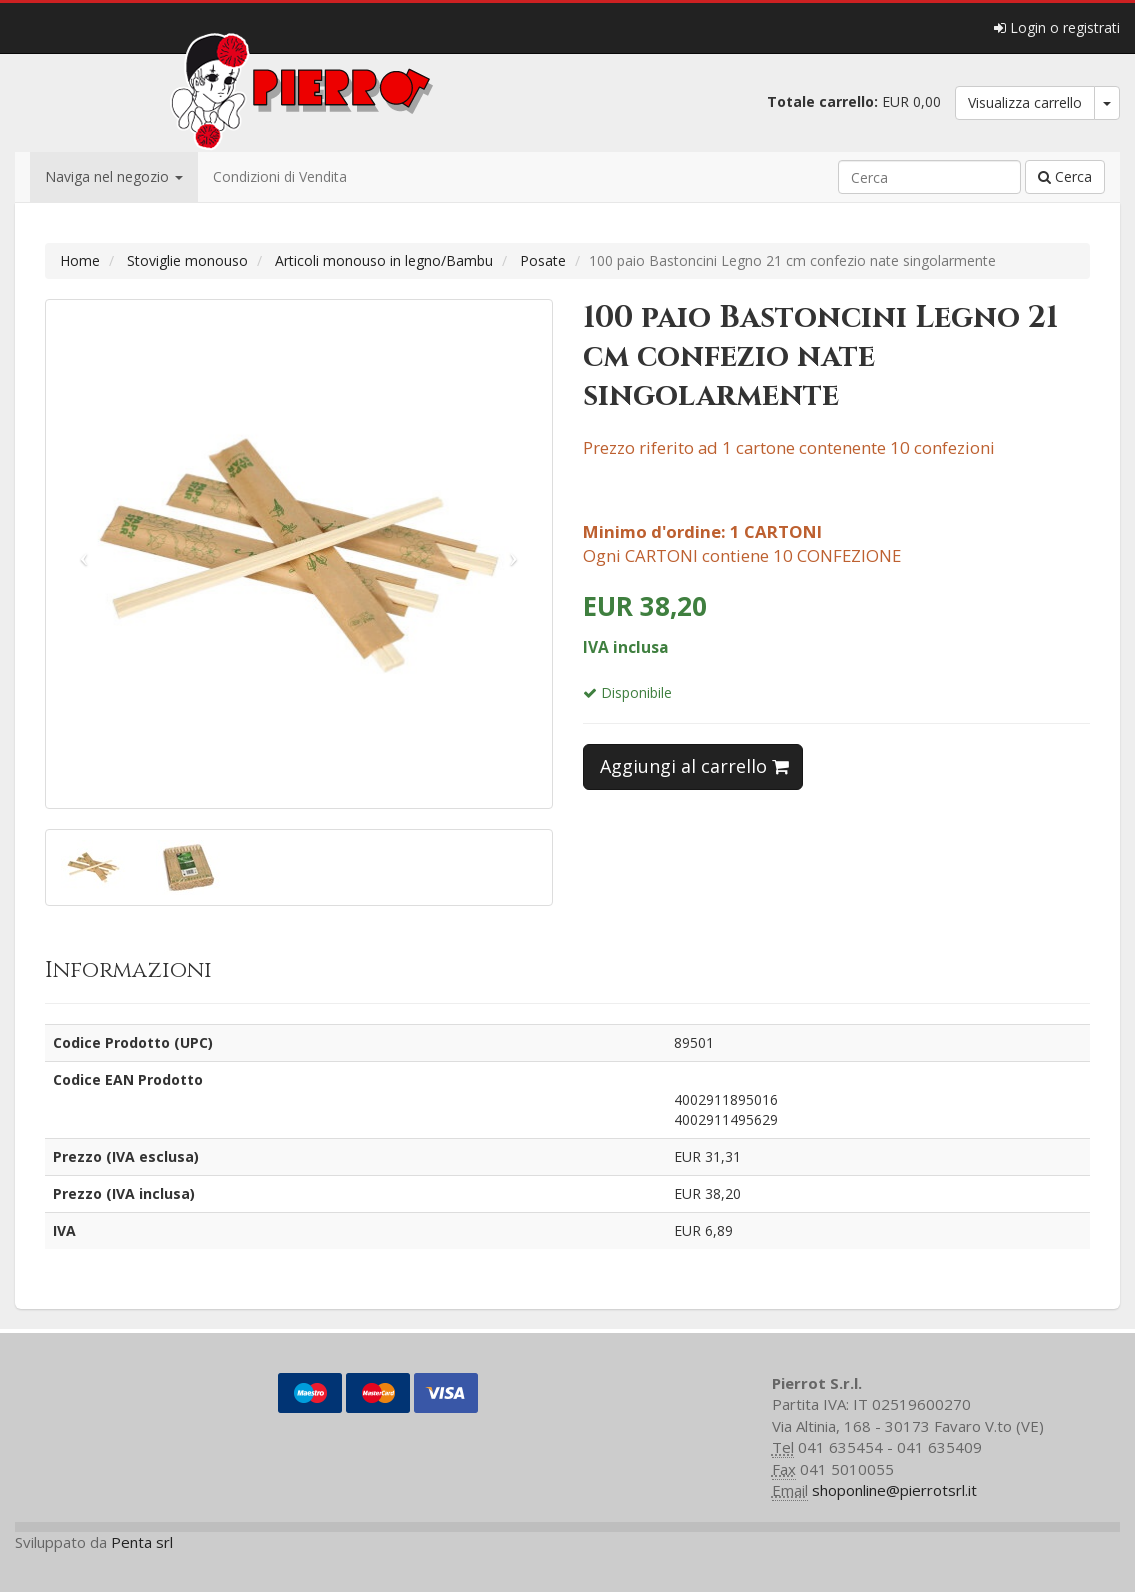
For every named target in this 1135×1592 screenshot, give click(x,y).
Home (80, 260)
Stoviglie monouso (187, 260)
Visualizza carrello (1025, 102)
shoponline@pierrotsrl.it (894, 1490)
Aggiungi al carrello (694, 766)
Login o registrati (1057, 27)
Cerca (1065, 176)
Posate (543, 260)
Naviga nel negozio (114, 176)
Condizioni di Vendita (280, 176)
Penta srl (142, 1542)
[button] (84, 554)
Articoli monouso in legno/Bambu (384, 260)
